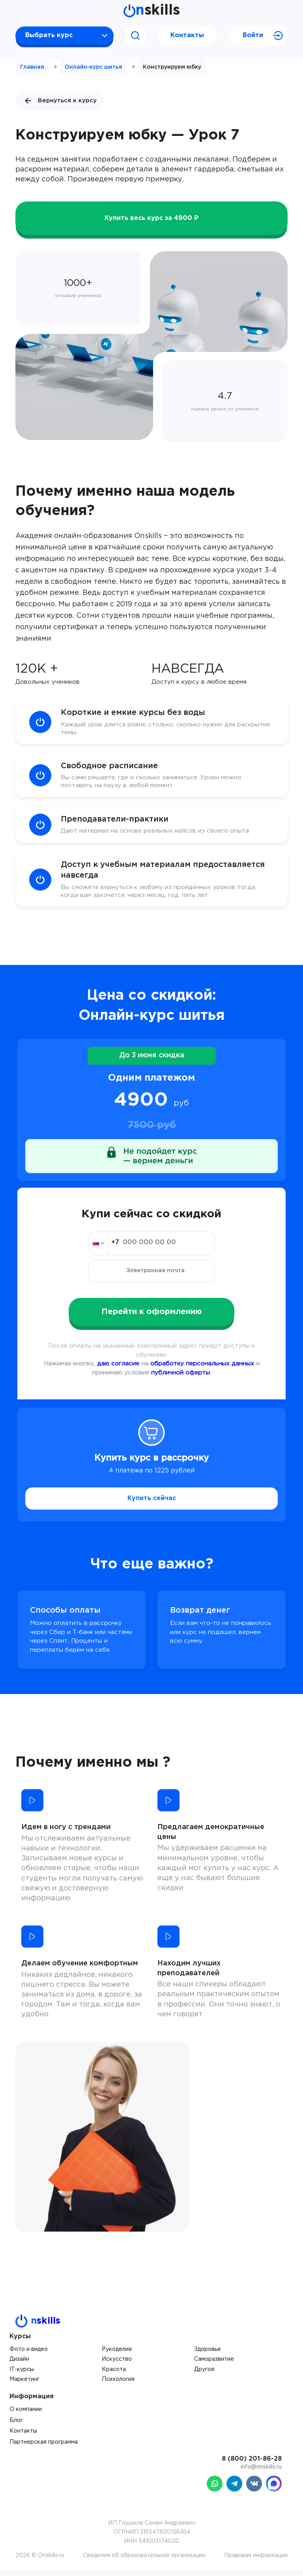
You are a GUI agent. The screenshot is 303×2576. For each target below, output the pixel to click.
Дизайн (19, 2365)
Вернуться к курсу (60, 100)
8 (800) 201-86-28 (252, 2465)
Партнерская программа (43, 2448)
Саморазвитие (214, 2365)
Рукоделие (117, 2354)
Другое (204, 2375)
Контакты (187, 35)
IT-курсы (21, 2375)
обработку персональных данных (202, 1369)
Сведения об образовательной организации (144, 2561)
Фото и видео (28, 2354)
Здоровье (207, 2354)
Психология (118, 2385)
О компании (25, 2415)
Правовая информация (256, 2561)
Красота (114, 2375)
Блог (16, 2426)
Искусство (117, 2365)
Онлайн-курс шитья (93, 67)
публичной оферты (180, 1378)
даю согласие (118, 1369)
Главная (32, 67)
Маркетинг (24, 2385)
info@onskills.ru (261, 2473)
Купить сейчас (151, 1504)
